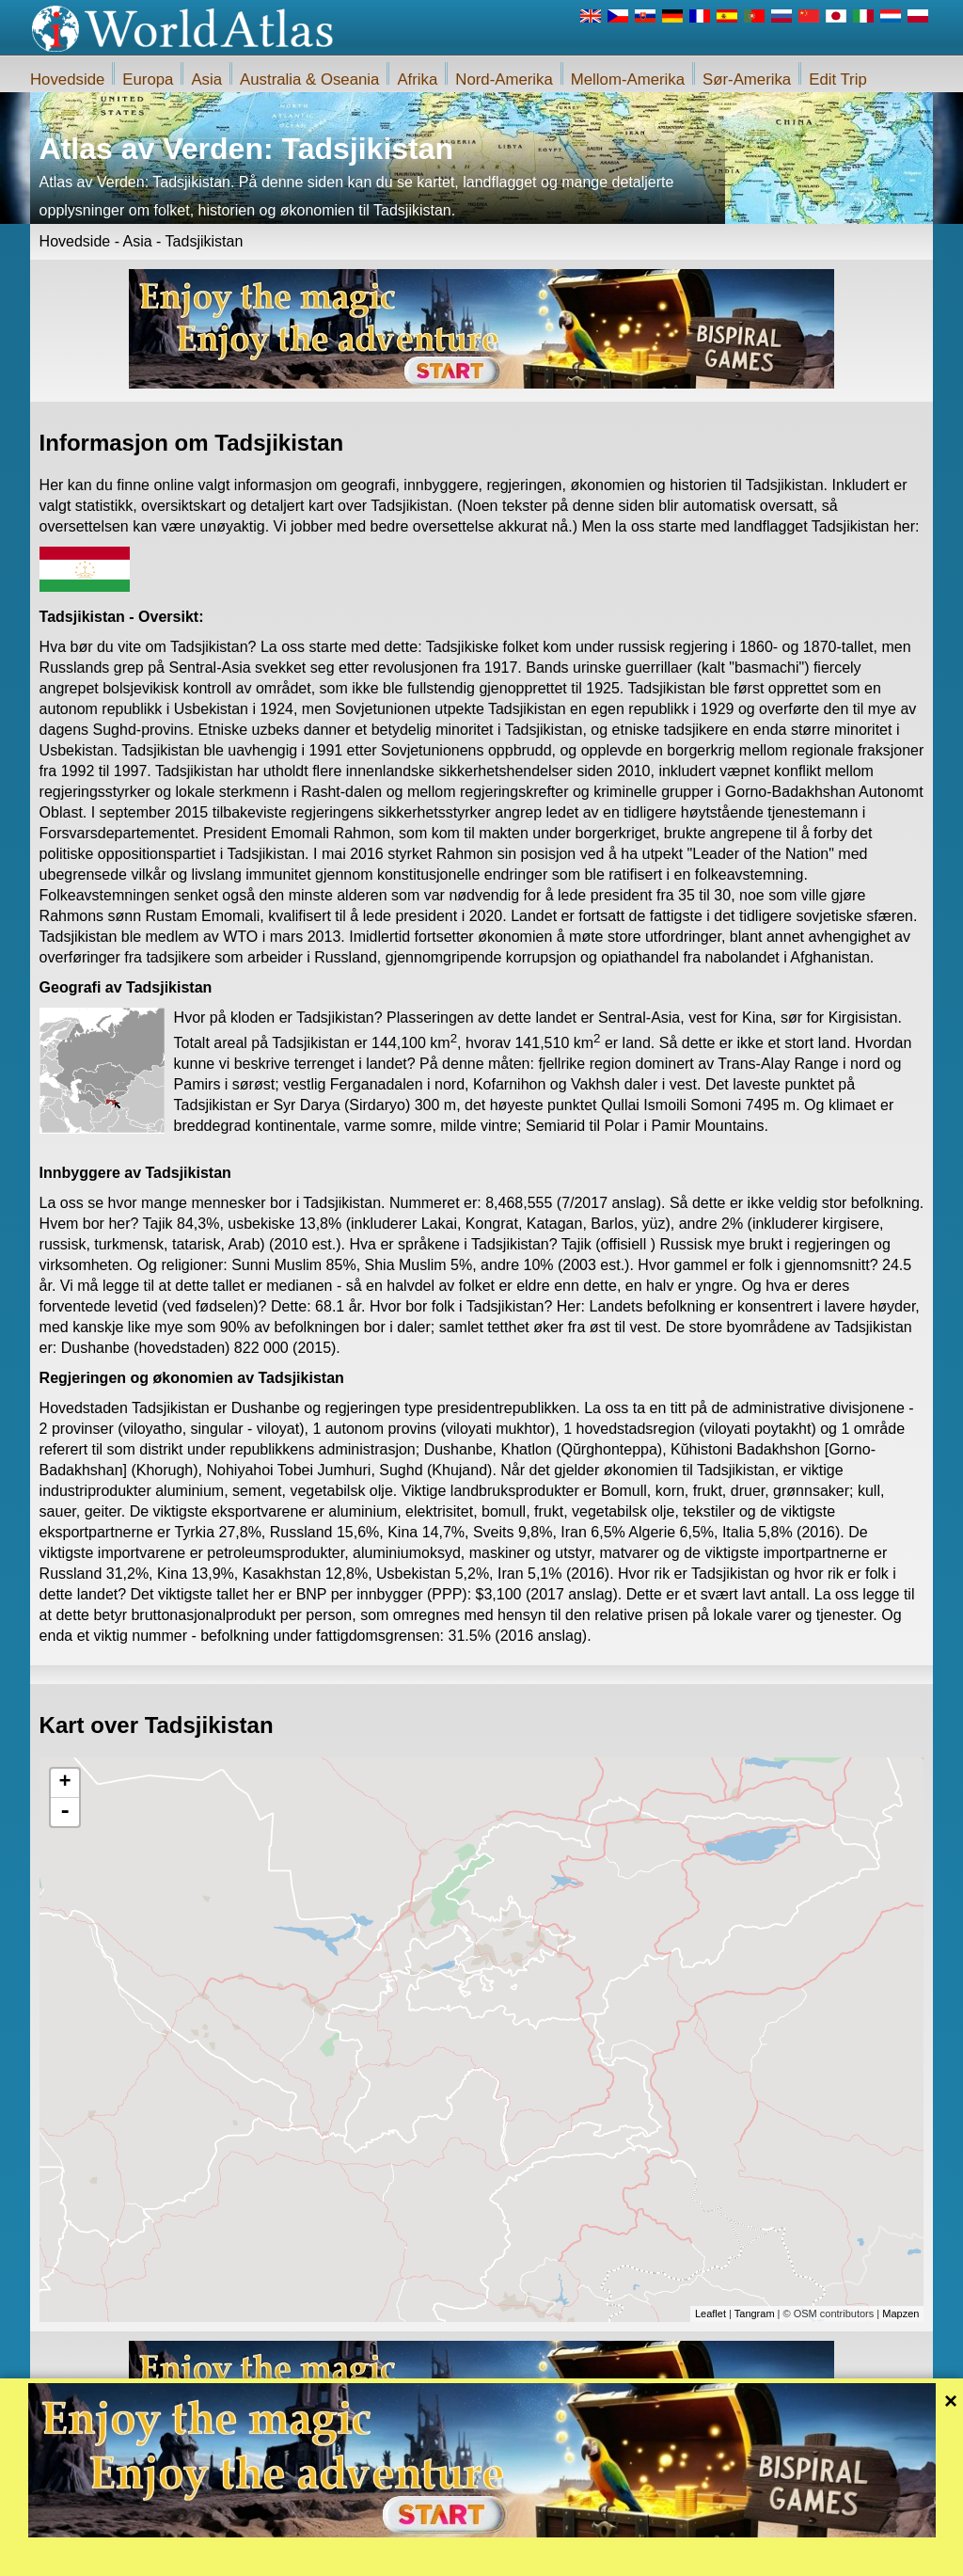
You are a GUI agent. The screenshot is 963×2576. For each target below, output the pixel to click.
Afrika (417, 79)
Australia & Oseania (309, 79)
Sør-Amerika (747, 79)
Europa (147, 79)
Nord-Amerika (504, 79)
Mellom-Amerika (628, 79)
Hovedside (67, 79)
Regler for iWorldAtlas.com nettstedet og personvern (565, 2556)
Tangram (754, 2313)
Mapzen (900, 2313)
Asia (206, 79)
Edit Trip (838, 79)
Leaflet (710, 2313)
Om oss (405, 2556)
